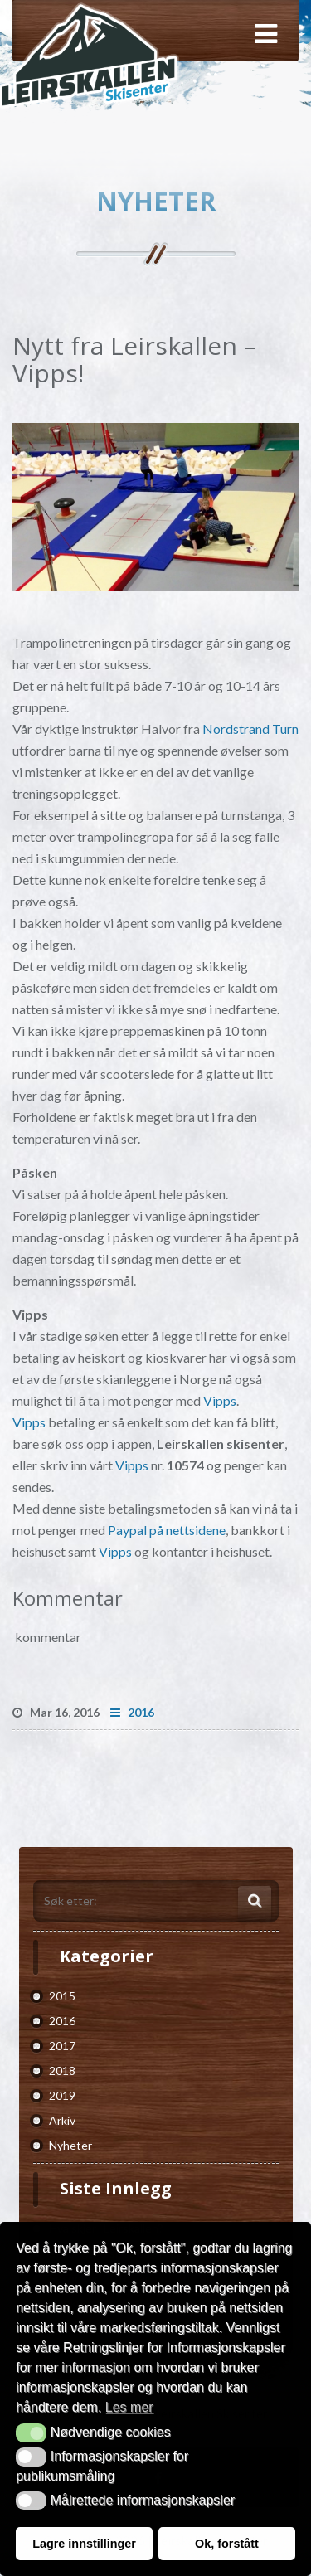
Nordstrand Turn (250, 728)
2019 (62, 2095)
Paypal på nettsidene (167, 1530)
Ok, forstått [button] (227, 2543)
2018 (62, 2070)
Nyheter (70, 2145)
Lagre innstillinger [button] (84, 2543)
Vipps (219, 1400)
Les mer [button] (129, 2407)
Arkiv (62, 2120)
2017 (62, 2046)
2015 (62, 1996)
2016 (132, 1712)
